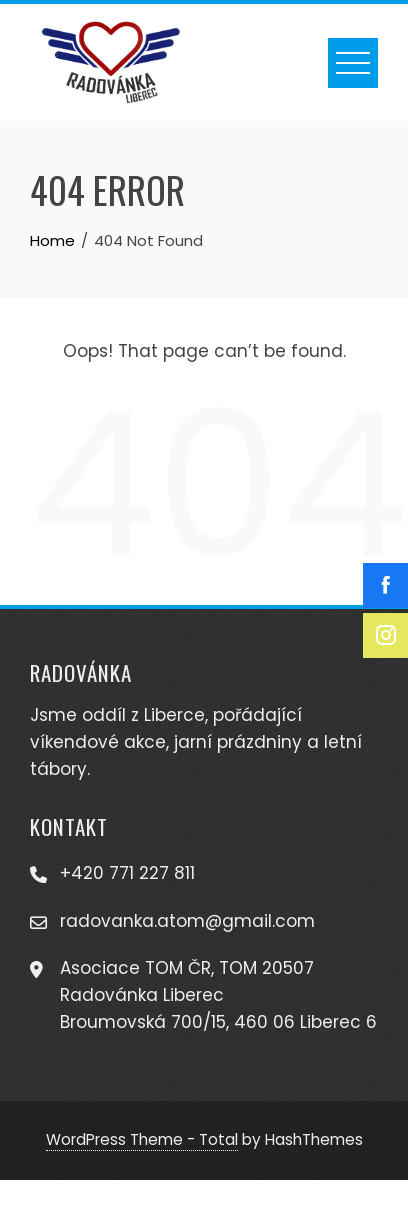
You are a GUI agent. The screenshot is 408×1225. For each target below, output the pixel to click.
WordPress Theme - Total (142, 1139)
